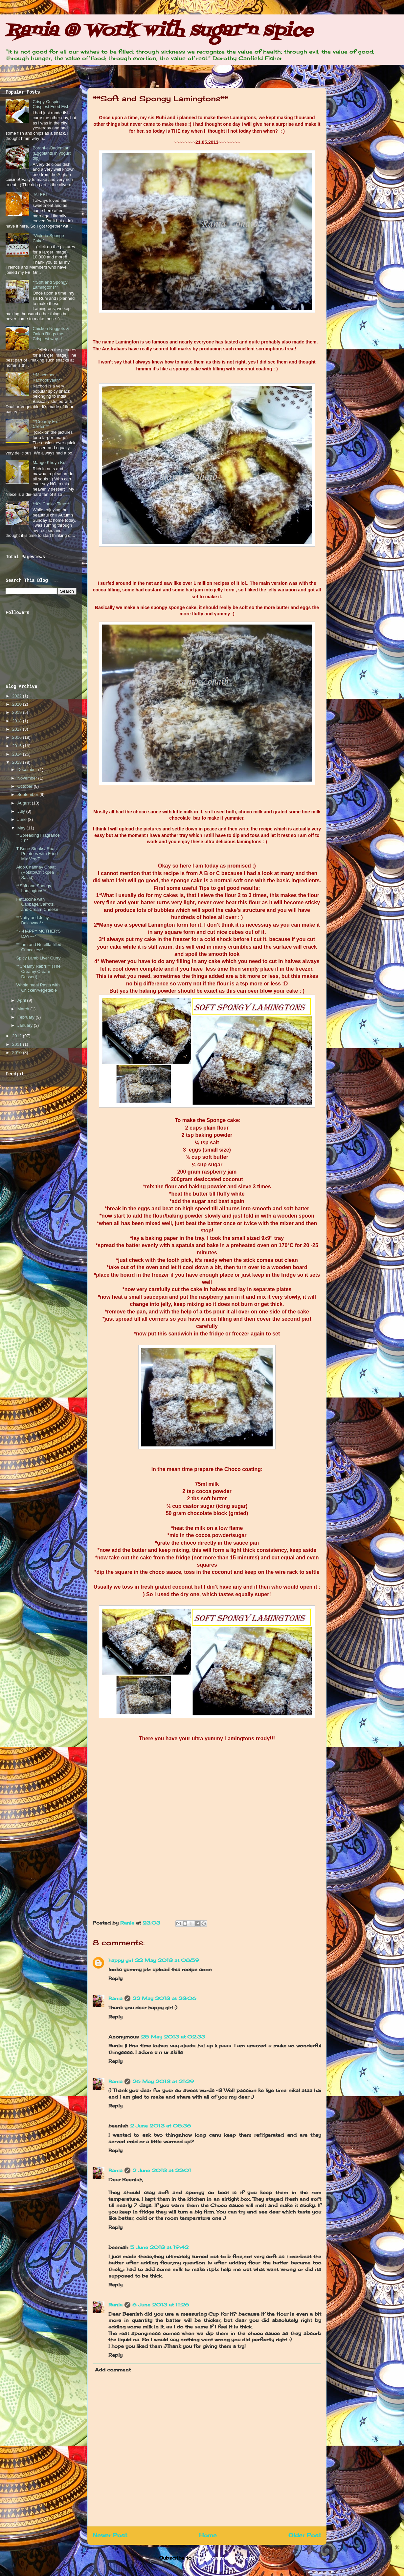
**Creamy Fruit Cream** (46, 424)
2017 (17, 729)
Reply (115, 1978)
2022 (17, 696)
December (27, 769)
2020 (17, 704)
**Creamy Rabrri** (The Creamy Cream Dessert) (38, 971)
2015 (17, 745)
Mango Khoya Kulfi (50, 462)
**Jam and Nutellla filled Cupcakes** (38, 947)
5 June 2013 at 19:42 (159, 2247)
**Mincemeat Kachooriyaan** (47, 377)
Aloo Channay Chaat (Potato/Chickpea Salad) (36, 872)
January (25, 1025)
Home (208, 2535)
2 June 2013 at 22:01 (161, 2170)
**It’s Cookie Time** (51, 503)
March (24, 1008)
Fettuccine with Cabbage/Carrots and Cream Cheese (37, 904)
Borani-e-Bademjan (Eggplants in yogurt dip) (52, 153)
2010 (17, 1052)
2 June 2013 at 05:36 (160, 2125)
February (26, 1017)
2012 (17, 1035)
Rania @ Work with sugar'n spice (159, 31)
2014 (17, 754)
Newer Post (110, 2535)
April (22, 1000)
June (22, 819)
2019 (17, 712)
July (21, 811)
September (28, 794)
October (25, 786)
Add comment (113, 2369)
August (24, 803)
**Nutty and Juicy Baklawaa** (32, 920)
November (27, 778)
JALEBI (40, 194)
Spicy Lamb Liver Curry (38, 958)
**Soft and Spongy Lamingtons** (50, 285)
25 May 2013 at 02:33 (173, 2036)
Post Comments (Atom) (224, 2558)
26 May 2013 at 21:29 (163, 2081)
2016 (17, 737)
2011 (17, 1044)
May (22, 828)
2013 (17, 762)
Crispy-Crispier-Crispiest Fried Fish (51, 104)
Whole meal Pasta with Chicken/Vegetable (37, 987)
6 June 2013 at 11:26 (160, 2304)
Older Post (304, 2535)
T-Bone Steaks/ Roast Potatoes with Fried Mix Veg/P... (36, 853)
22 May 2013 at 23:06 (164, 1998)
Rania (128, 1923)
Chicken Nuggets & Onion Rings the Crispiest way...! (51, 333)
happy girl (120, 1960)
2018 (17, 720)
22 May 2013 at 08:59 (167, 1960)
